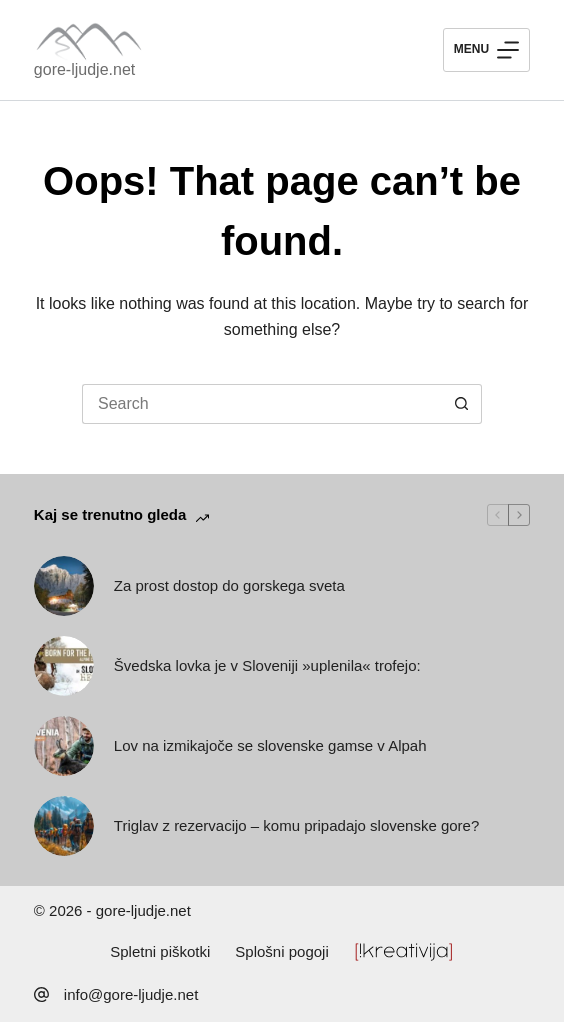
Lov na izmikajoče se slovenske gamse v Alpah (270, 745)
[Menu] (486, 50)
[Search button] (462, 404)
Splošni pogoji (281, 951)
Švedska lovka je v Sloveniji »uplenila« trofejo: (267, 665)
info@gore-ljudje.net (131, 994)
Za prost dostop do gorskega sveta (229, 585)
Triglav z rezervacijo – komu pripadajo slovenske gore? (296, 825)
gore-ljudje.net (84, 69)
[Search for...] (262, 404)
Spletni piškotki (160, 951)
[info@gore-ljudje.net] (41, 994)
